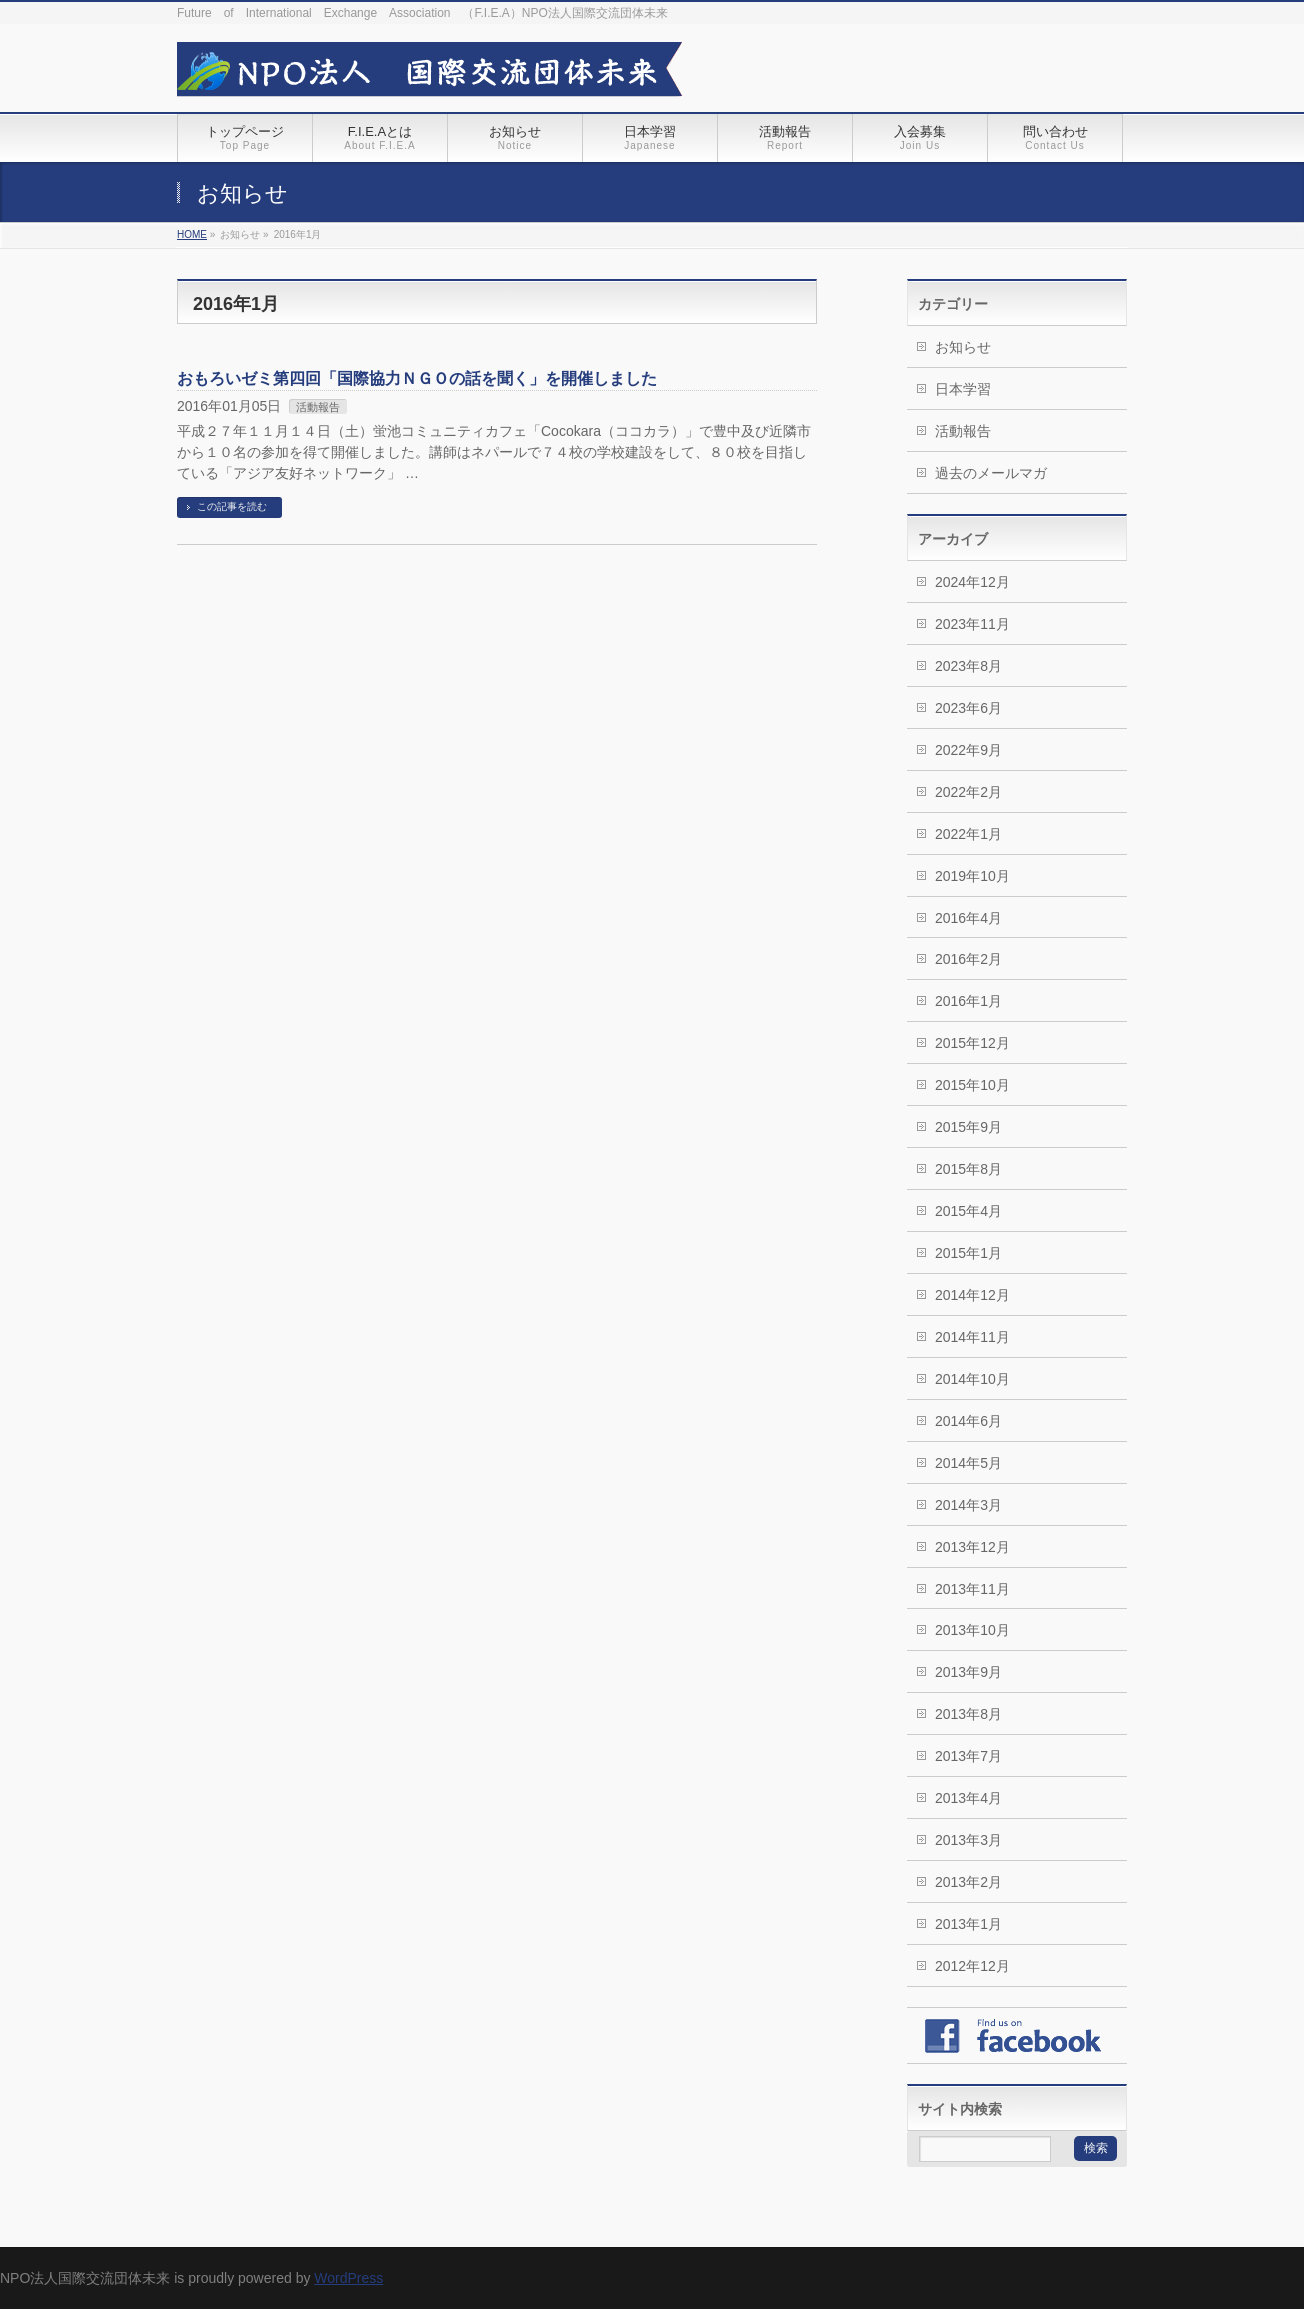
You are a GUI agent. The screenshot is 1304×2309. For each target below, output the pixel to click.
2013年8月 (968, 1714)
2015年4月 (968, 1211)
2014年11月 (972, 1337)
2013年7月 (968, 1756)
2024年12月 (972, 582)
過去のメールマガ (991, 473)
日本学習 (963, 389)
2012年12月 (972, 1966)
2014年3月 (968, 1505)
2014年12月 (972, 1295)
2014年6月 (968, 1421)
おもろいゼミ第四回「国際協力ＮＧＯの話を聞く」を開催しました (417, 378)
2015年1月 (968, 1253)
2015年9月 (968, 1127)
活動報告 (318, 407)
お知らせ (963, 347)
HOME (192, 234)
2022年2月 (968, 792)
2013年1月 (968, 1924)
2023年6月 (968, 708)
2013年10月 (972, 1630)
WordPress (348, 2278)
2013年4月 (968, 1798)
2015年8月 (968, 1169)
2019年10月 (972, 876)
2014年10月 (972, 1379)
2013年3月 (968, 1840)
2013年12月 (972, 1547)
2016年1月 (968, 1001)
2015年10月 (972, 1085)
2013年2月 (968, 1882)
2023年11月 (972, 624)
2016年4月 (968, 918)
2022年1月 (968, 834)
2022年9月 (968, 750)
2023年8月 (968, 666)
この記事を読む (232, 506)
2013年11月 (972, 1589)
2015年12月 (972, 1043)
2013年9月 (968, 1672)
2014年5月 (968, 1463)
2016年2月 (968, 959)
